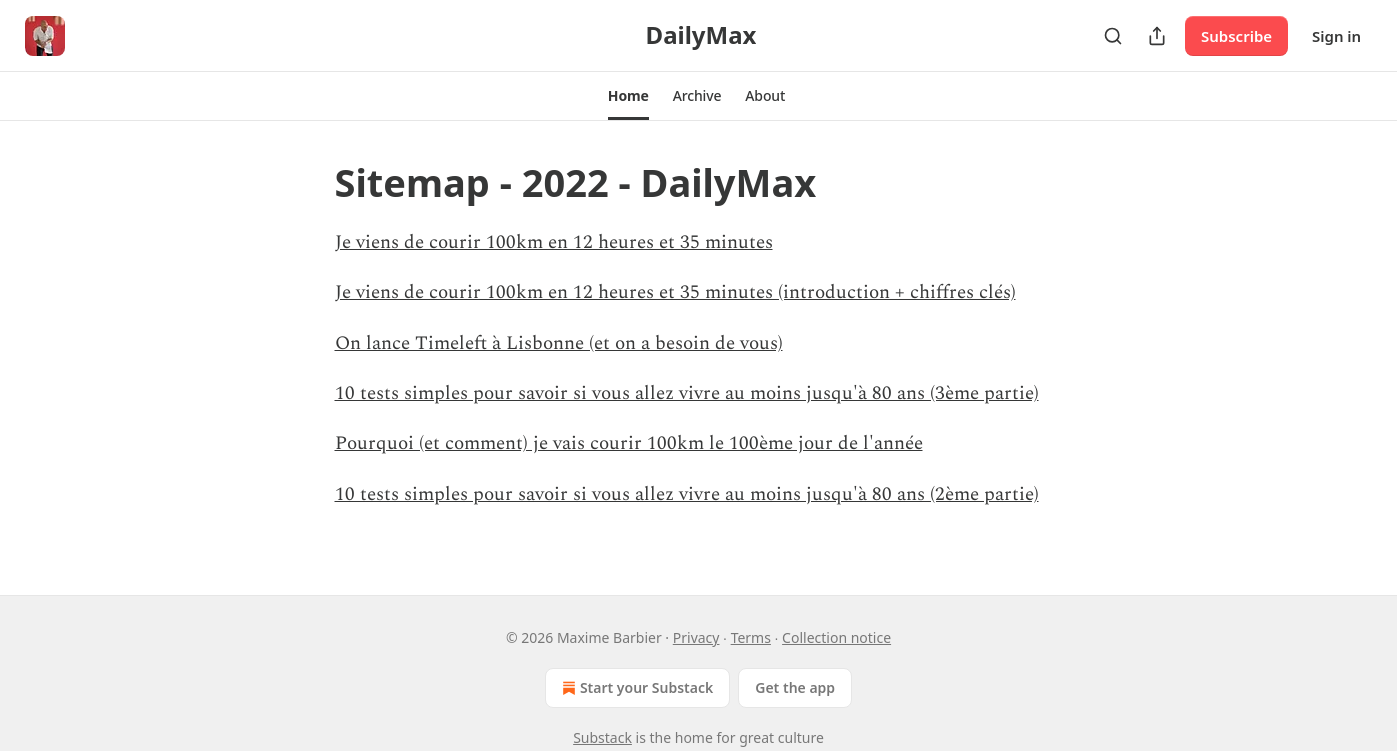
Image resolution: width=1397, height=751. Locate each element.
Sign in (1336, 36)
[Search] (1113, 36)
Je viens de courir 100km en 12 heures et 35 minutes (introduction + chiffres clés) (675, 292)
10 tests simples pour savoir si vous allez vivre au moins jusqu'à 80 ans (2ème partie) (687, 494)
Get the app (795, 687)
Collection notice (836, 637)
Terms (751, 637)
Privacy (696, 637)
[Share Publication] (1157, 36)
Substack (602, 737)
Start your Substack (635, 688)
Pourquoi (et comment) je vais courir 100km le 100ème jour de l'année (629, 443)
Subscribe (1236, 36)
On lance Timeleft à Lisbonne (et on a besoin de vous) (559, 343)
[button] (628, 96)
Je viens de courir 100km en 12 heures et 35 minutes (554, 242)
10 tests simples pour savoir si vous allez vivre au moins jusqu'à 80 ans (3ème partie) (687, 393)
